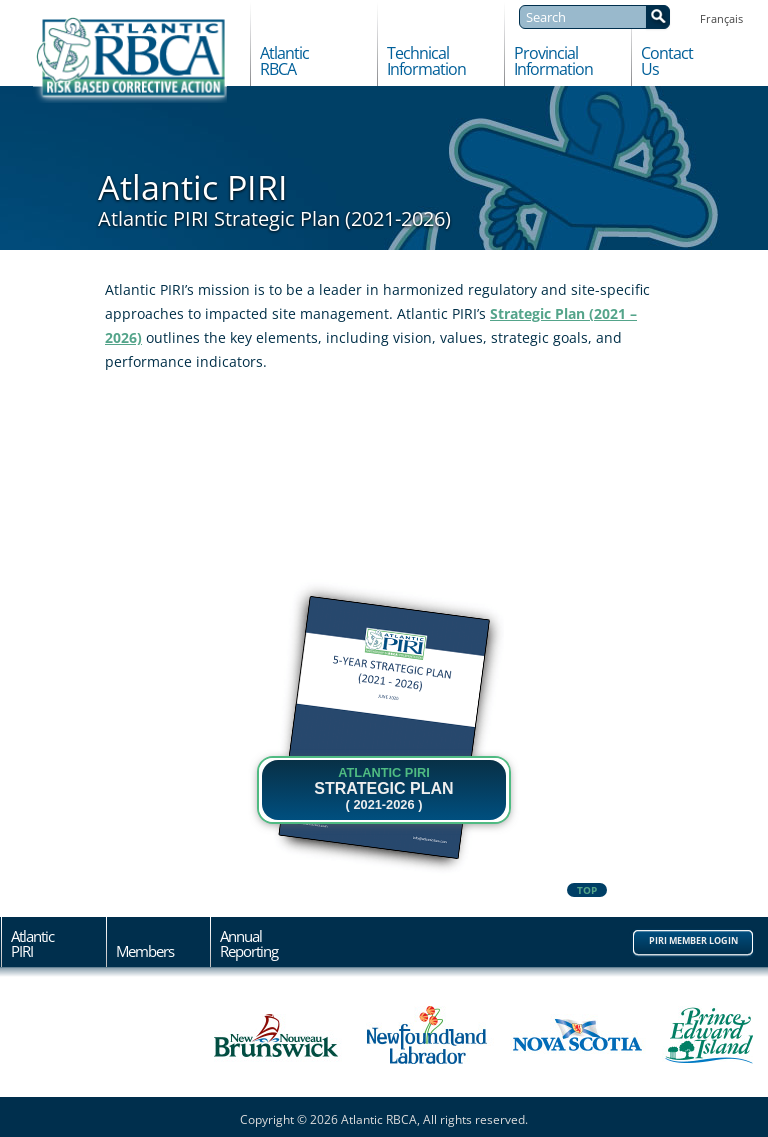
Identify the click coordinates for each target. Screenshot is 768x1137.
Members (145, 950)
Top (587, 890)
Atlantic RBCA (130, 60)
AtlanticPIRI (32, 944)
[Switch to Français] (721, 17)
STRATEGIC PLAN (384, 789)
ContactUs (667, 61)
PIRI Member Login (693, 940)
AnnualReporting (249, 944)
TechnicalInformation (426, 61)
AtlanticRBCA (284, 61)
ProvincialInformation (553, 61)
